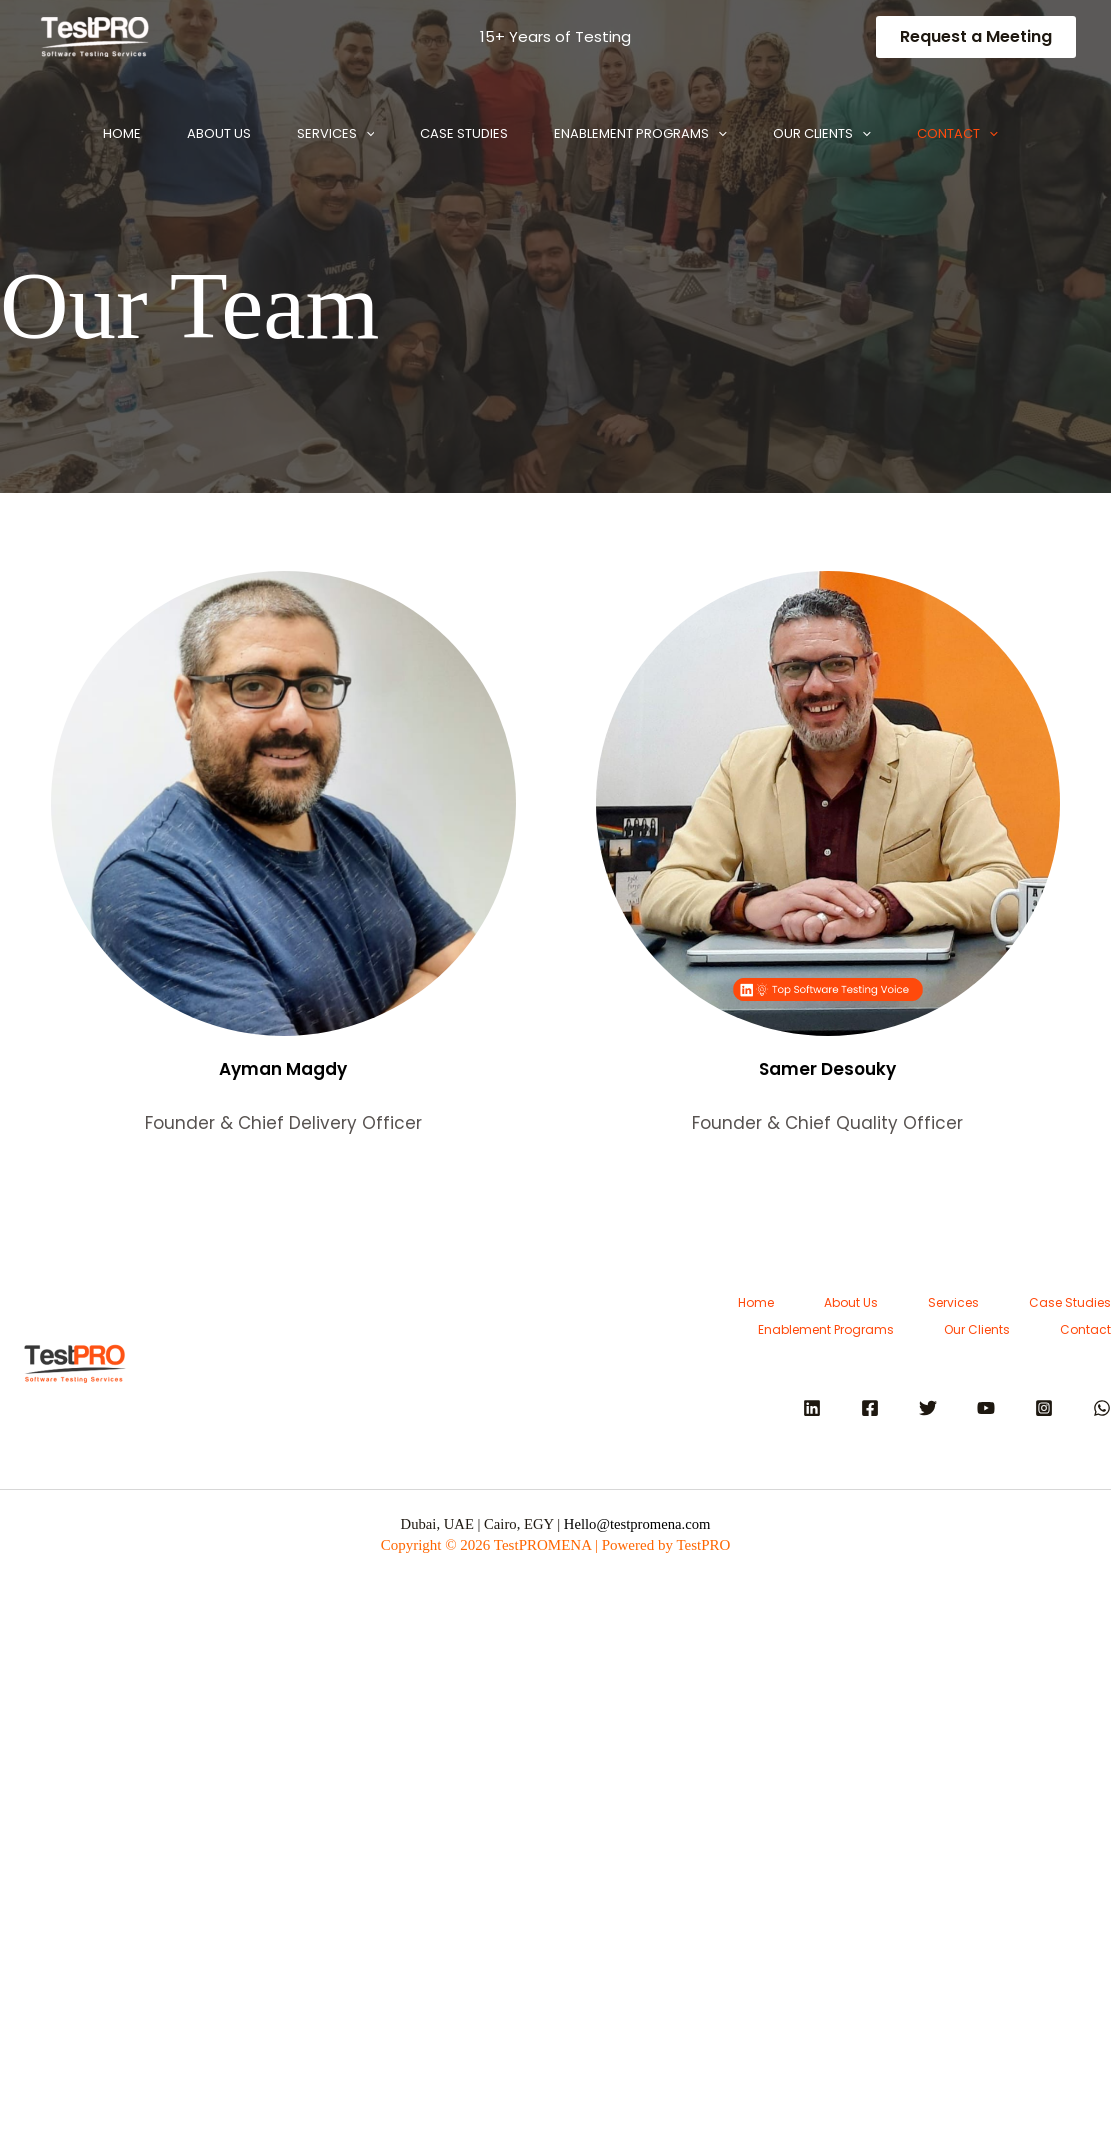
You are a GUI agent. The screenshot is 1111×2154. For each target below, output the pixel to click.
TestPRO (703, 1545)
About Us (196, 133)
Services (325, 134)
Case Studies (466, 133)
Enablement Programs (654, 134)
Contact (108, 254)
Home (87, 133)
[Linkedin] (812, 1408)
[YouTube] (986, 1408)
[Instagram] (1044, 1408)
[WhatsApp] (1102, 1408)
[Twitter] (928, 1408)
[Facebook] (870, 1408)
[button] (976, 37)
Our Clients (848, 134)
